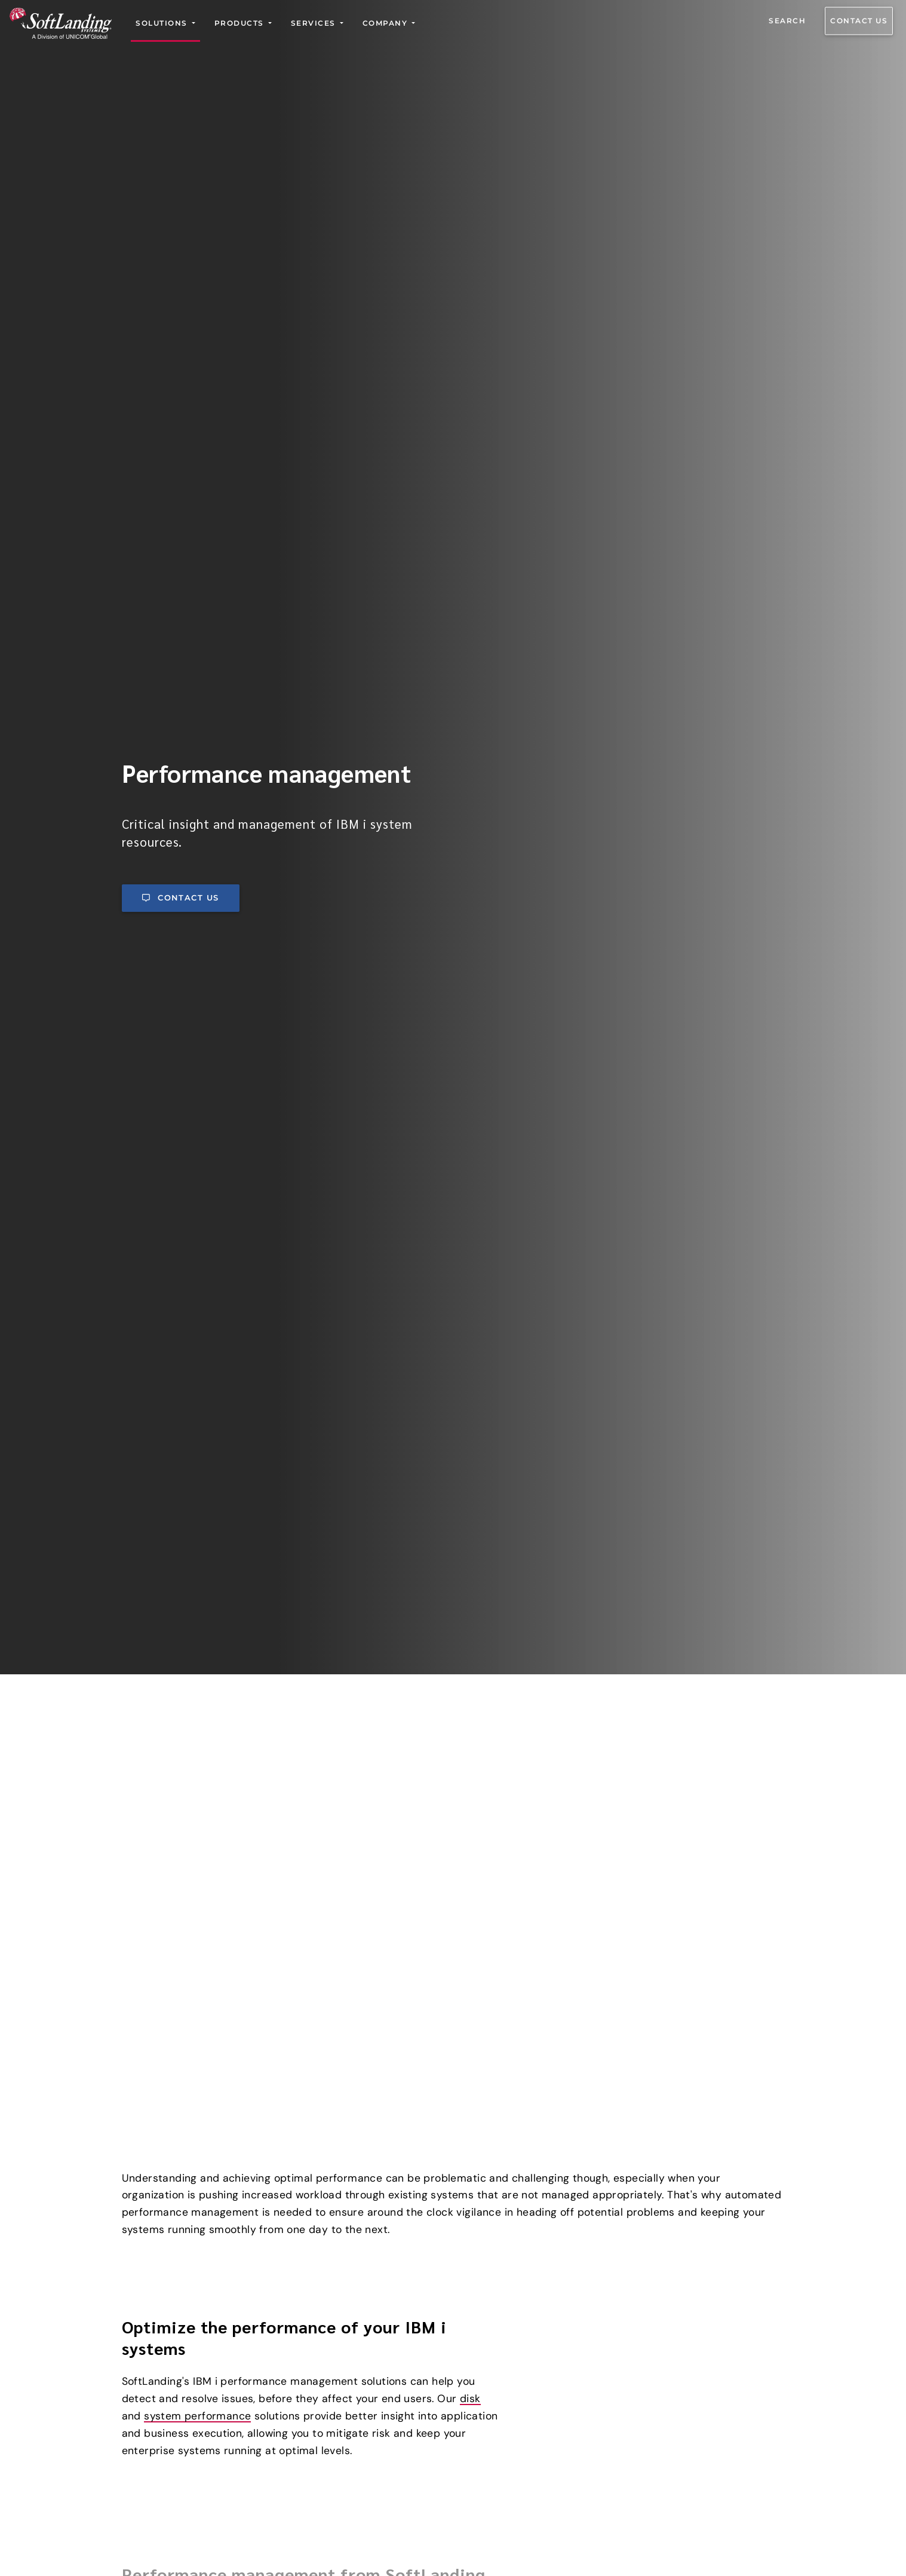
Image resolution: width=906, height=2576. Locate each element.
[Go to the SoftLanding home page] (61, 22)
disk (470, 2075)
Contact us (858, 21)
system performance (197, 2093)
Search (787, 21)
